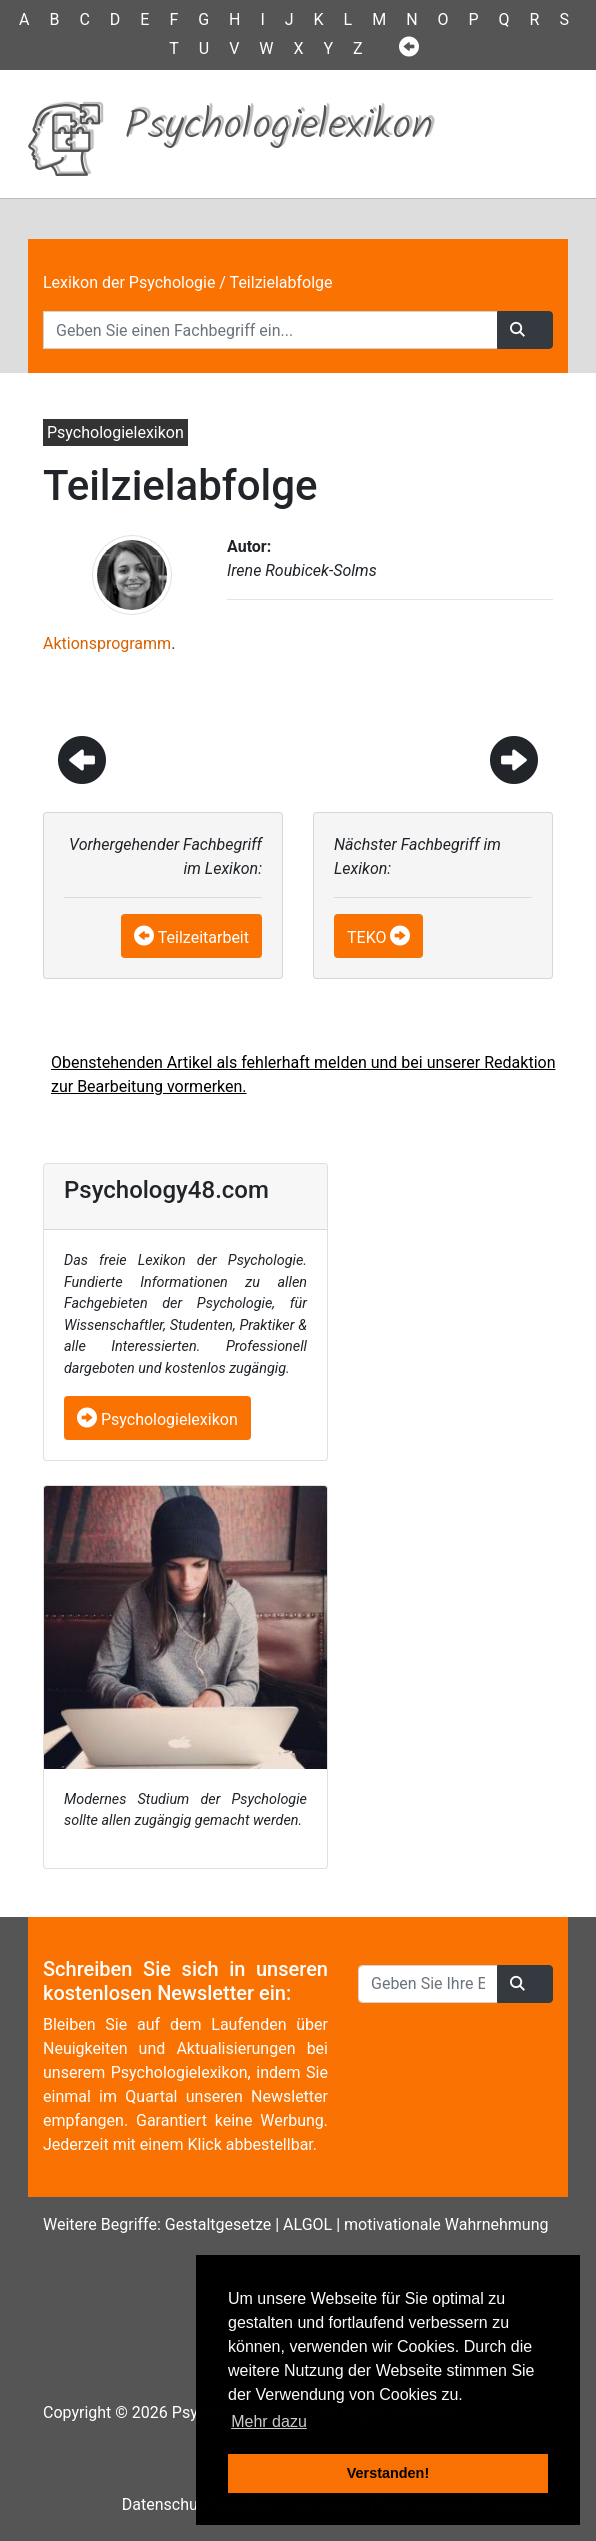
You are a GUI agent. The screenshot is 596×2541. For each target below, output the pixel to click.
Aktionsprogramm (107, 643)
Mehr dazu (269, 2421)
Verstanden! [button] (388, 2473)
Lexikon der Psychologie (129, 282)
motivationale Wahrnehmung (446, 2224)
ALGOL (307, 2224)
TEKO (366, 937)
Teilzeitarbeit (203, 937)
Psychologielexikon (157, 1419)
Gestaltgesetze (218, 2224)
